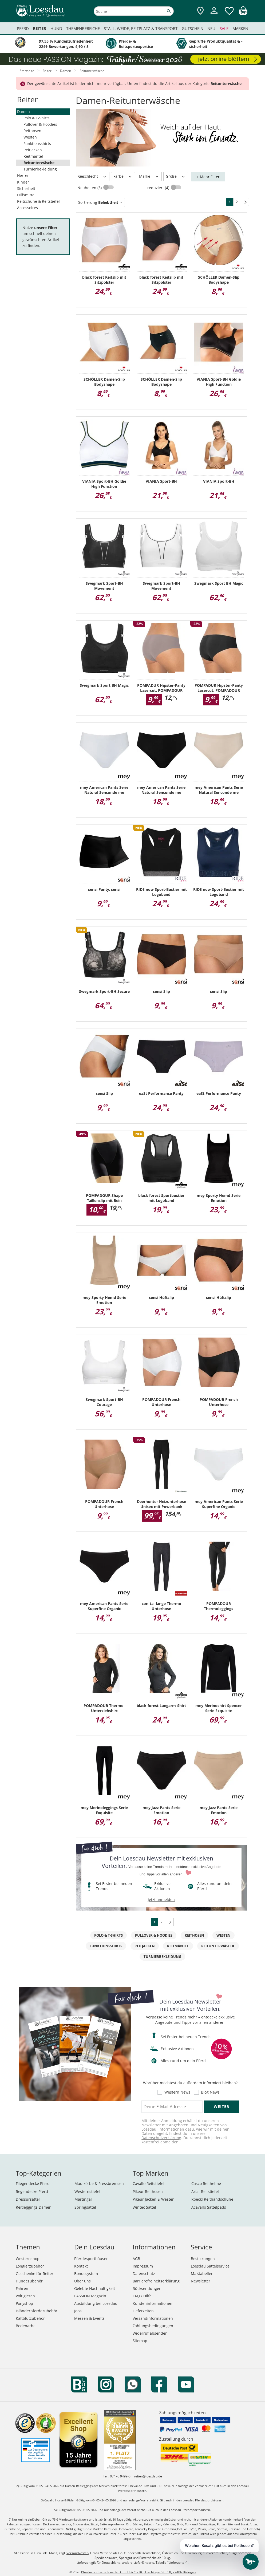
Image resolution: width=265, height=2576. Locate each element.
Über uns (82, 2281)
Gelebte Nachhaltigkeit (94, 2288)
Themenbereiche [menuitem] (83, 28)
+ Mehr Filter (208, 176)
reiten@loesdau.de (148, 2476)
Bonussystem (86, 2273)
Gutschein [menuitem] (192, 28)
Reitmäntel (33, 156)
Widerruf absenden (150, 2333)
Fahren (22, 2288)
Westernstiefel (87, 2191)
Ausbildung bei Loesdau (95, 2303)
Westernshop (27, 2258)
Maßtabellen (202, 2273)
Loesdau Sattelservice (210, 2266)
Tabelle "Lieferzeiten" (172, 2562)
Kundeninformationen (152, 2303)
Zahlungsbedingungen (153, 2325)
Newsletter (200, 2281)
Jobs (78, 2310)
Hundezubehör (29, 2281)
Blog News (210, 2092)
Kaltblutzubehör (30, 2318)
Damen (23, 111)
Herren (23, 175)
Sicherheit (26, 188)
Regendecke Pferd (32, 2191)
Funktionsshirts (37, 143)
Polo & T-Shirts (36, 117)
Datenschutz (144, 2273)
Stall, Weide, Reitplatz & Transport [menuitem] (140, 28)
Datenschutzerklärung (161, 2137)
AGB (136, 2258)
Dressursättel (28, 2199)
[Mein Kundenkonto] (214, 14)
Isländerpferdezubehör (36, 2310)
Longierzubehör (30, 2266)
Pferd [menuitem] (23, 28)
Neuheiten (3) (90, 187)
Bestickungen (203, 2258)
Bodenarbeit (27, 2325)
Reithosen (32, 130)
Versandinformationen (153, 2318)
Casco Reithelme (206, 2183)
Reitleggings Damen (34, 2207)
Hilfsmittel (26, 194)
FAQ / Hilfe (142, 2295)
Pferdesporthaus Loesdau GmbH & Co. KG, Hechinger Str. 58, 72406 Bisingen (138, 2572)
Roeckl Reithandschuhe (212, 2199)
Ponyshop (24, 2303)
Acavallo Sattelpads (208, 2207)
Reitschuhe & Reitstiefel (38, 201)
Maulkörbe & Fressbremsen (99, 2183)
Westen (30, 137)
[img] (243, 13)
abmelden (169, 2141)
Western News (177, 2092)
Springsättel (85, 2207)
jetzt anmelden (161, 1899)
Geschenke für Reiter (34, 2273)
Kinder (23, 182)
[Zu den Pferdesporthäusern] (200, 11)
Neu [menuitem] (211, 28)
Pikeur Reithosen (148, 2191)
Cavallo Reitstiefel (148, 2183)
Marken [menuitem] (240, 28)
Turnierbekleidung (40, 169)
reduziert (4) (158, 187)
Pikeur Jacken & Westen (154, 2199)
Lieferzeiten (143, 2310)
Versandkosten (77, 2553)
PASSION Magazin (90, 2295)
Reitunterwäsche (38, 162)
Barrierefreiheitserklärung (156, 2281)
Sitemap (140, 2340)
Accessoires (27, 207)
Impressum (143, 2266)
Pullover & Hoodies (40, 124)
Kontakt (81, 2266)
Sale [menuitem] (224, 28)
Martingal (83, 2199)
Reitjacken (32, 149)
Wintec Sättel (144, 2207)
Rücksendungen (147, 2288)
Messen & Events (89, 2318)
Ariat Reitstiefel (205, 2191)
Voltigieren (25, 2295)
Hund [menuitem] (56, 28)
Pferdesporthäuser (91, 2258)
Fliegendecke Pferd (33, 2183)
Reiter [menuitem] (39, 28)
